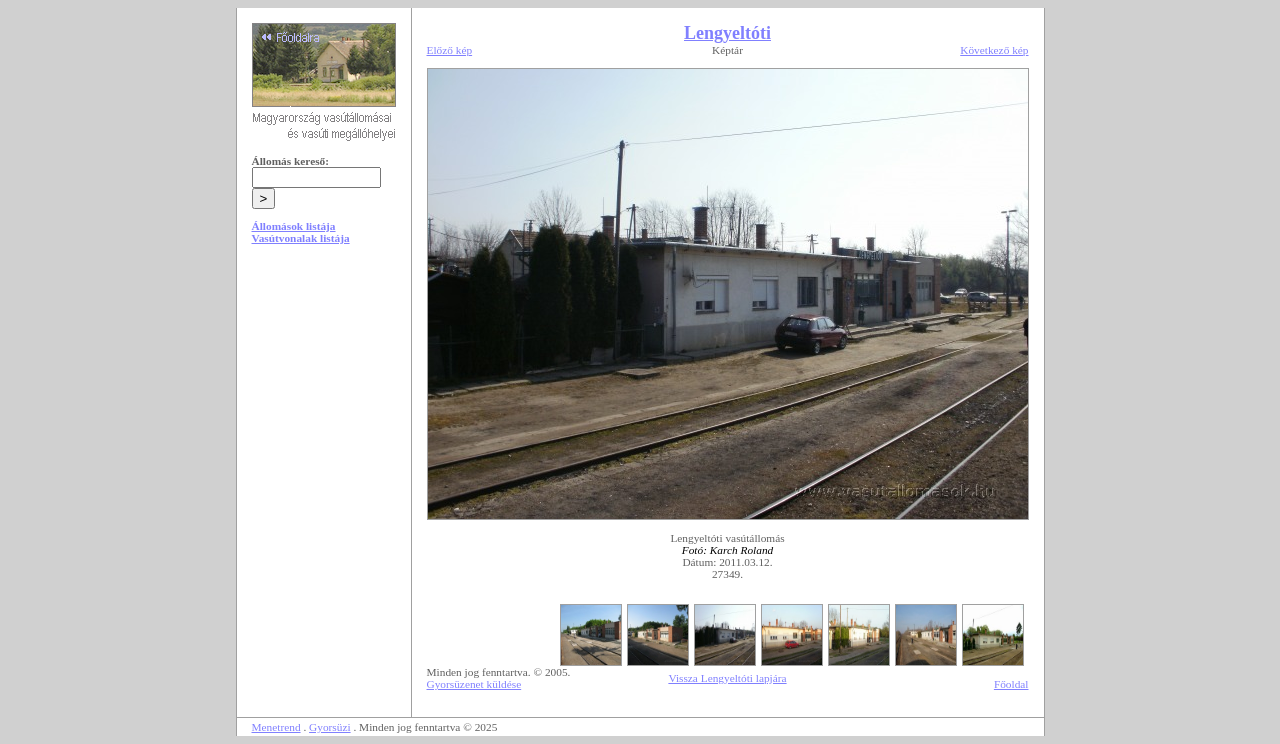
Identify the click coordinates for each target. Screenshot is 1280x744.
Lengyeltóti (727, 33)
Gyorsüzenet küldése (474, 684)
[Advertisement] (324, 412)
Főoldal (1011, 684)
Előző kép (450, 50)
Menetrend (276, 727)
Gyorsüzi (330, 727)
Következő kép (994, 50)
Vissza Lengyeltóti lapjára (727, 678)
